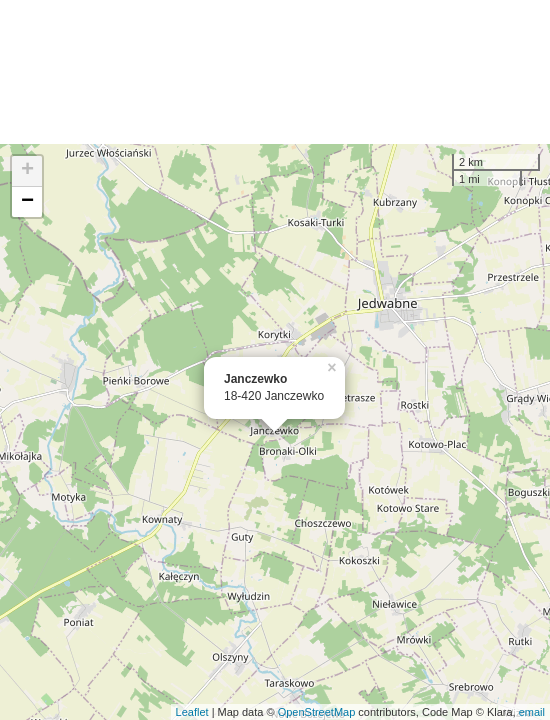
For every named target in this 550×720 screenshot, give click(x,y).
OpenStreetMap (317, 712)
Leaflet (192, 712)
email (532, 712)
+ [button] (27, 171)
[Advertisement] (275, 72)
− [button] (27, 202)
